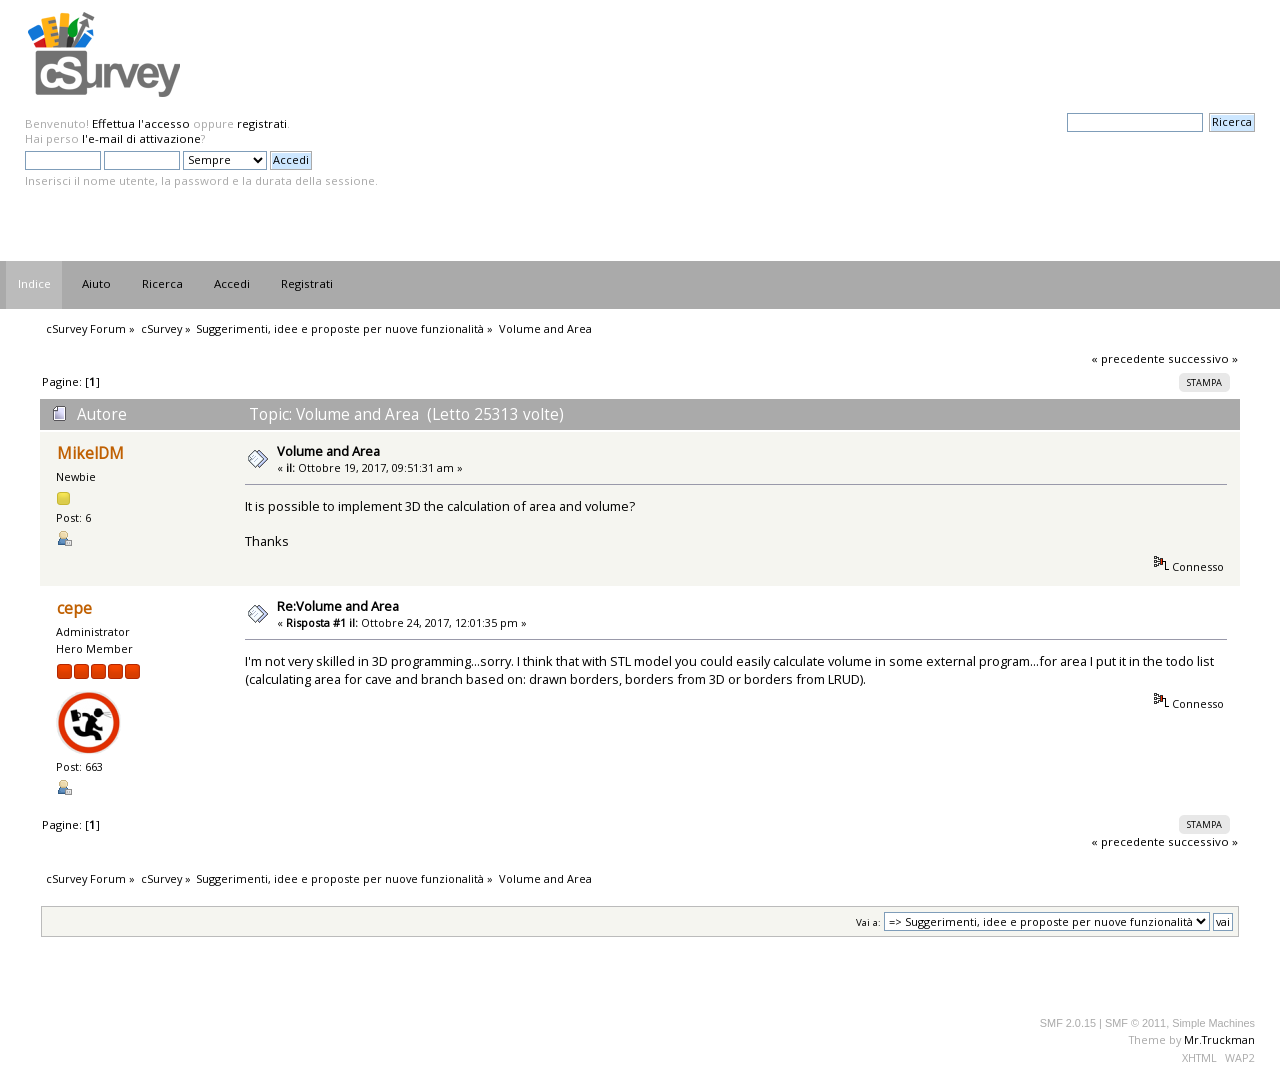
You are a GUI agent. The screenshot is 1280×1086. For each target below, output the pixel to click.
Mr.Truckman (1219, 1039)
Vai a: (868, 922)
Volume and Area (328, 451)
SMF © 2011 (1135, 1023)
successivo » (1203, 358)
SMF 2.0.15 (1068, 1023)
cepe (74, 608)
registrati (262, 123)
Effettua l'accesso (141, 123)
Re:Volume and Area (338, 606)
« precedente (1128, 358)
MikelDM (90, 453)
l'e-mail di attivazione (141, 138)
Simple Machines (1213, 1023)
